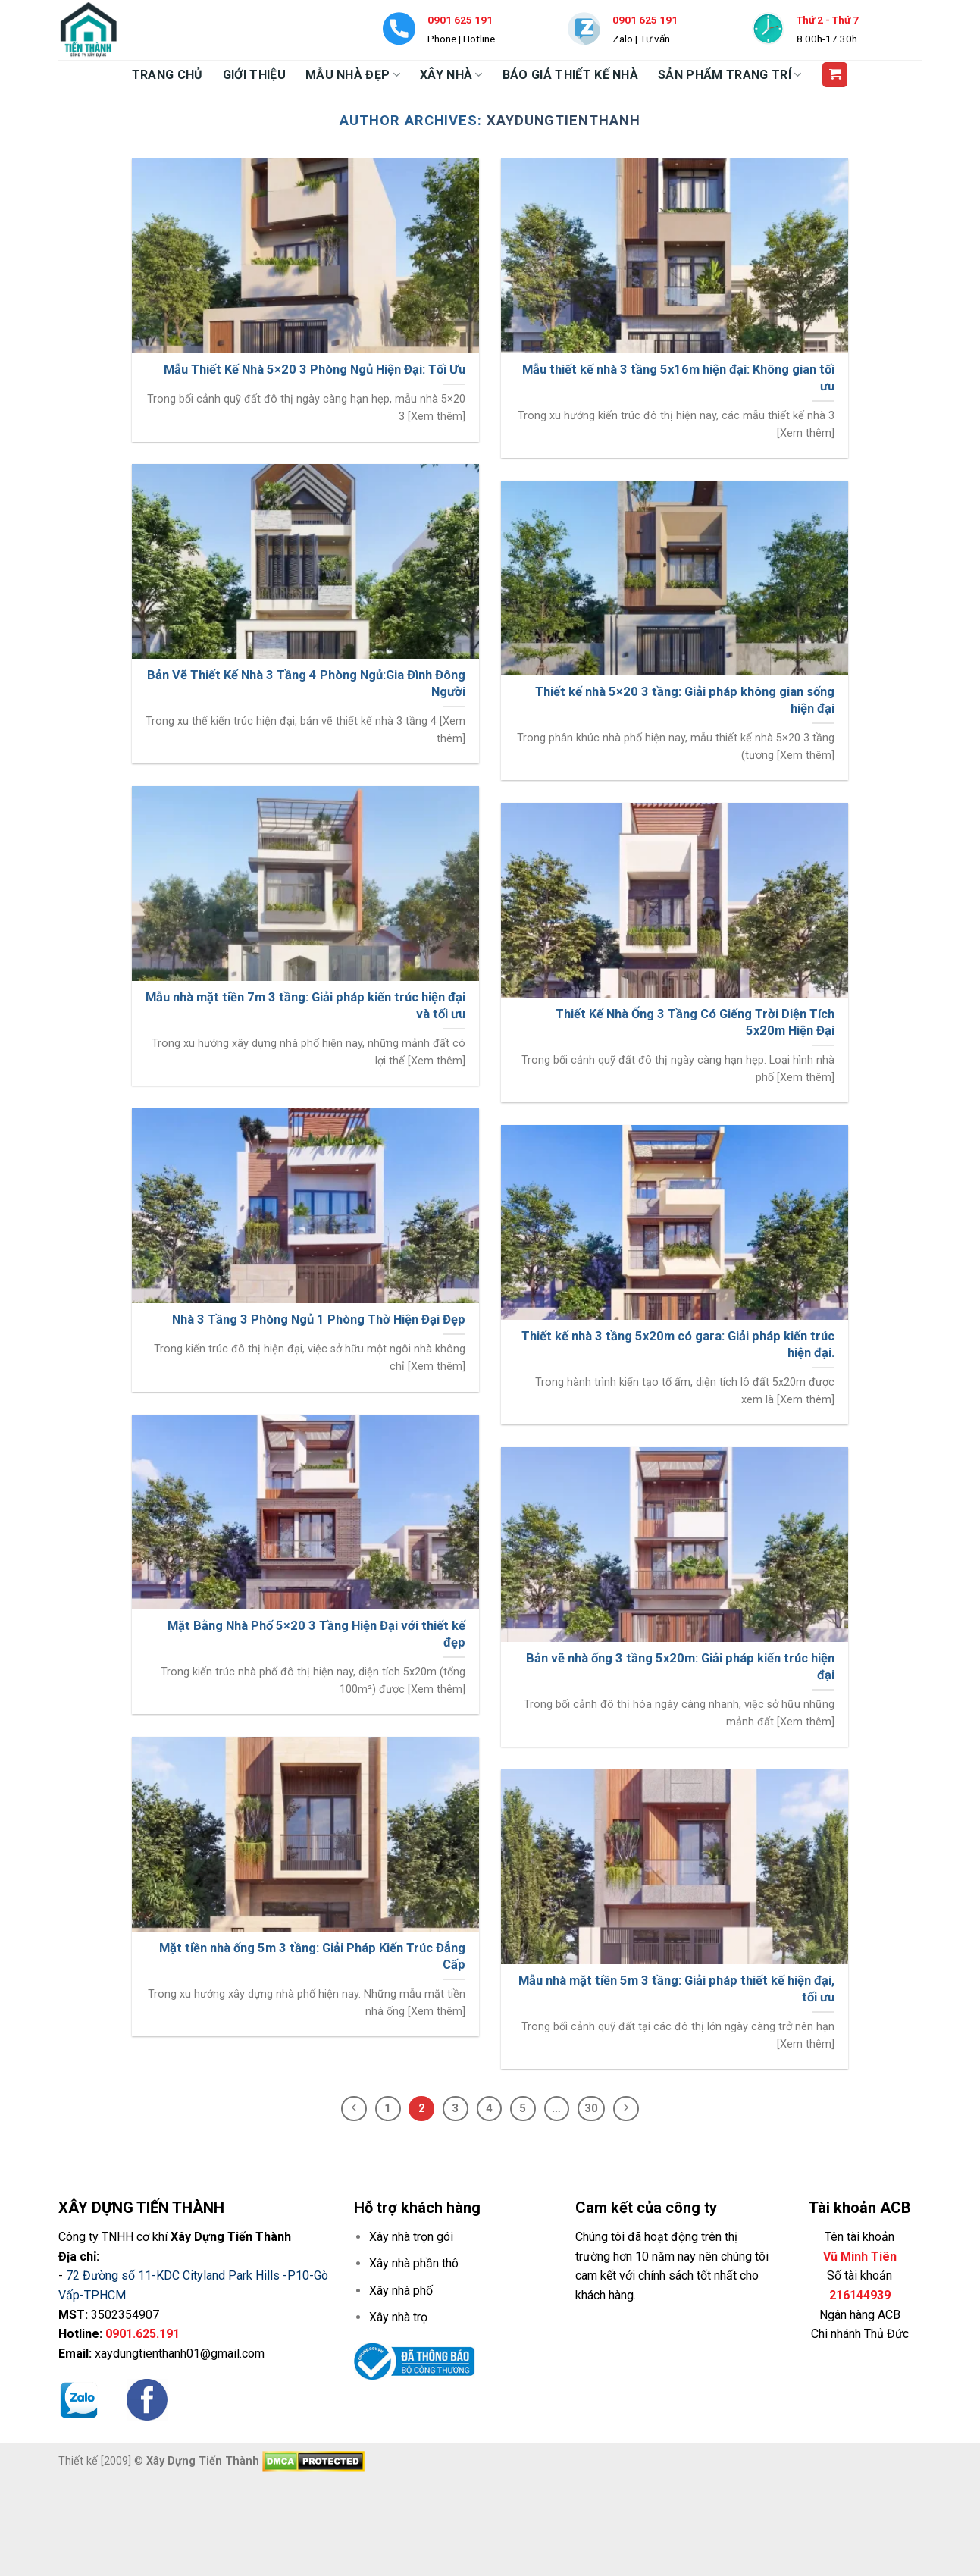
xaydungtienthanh (563, 120)
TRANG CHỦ (167, 74)
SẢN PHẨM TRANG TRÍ (729, 74)
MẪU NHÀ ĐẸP (352, 74)
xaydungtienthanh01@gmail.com (180, 2353)
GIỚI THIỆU (254, 74)
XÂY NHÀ (451, 74)
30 (591, 2108)
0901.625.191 (142, 2334)
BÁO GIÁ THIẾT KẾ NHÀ (570, 74)
